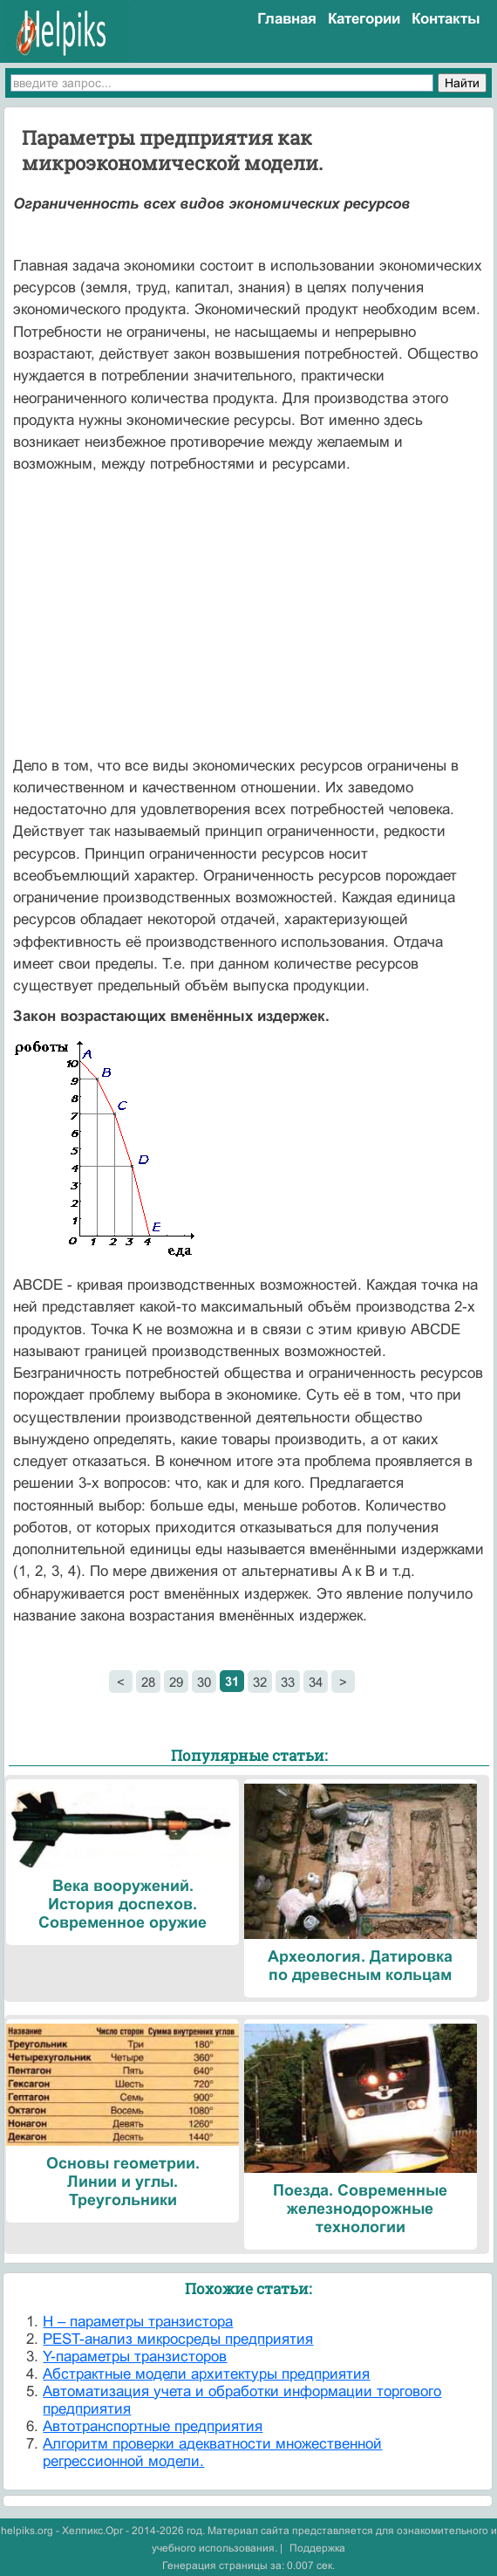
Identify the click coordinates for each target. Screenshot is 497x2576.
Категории (364, 18)
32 (260, 1682)
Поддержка (317, 2548)
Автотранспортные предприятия (152, 2426)
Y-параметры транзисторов (135, 2356)
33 (288, 1682)
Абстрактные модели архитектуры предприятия (206, 2374)
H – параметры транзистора (138, 2321)
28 (148, 1682)
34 (316, 1682)
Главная (287, 18)
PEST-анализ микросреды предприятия (178, 2339)
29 (176, 1682)
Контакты (446, 18)
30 (204, 1682)
